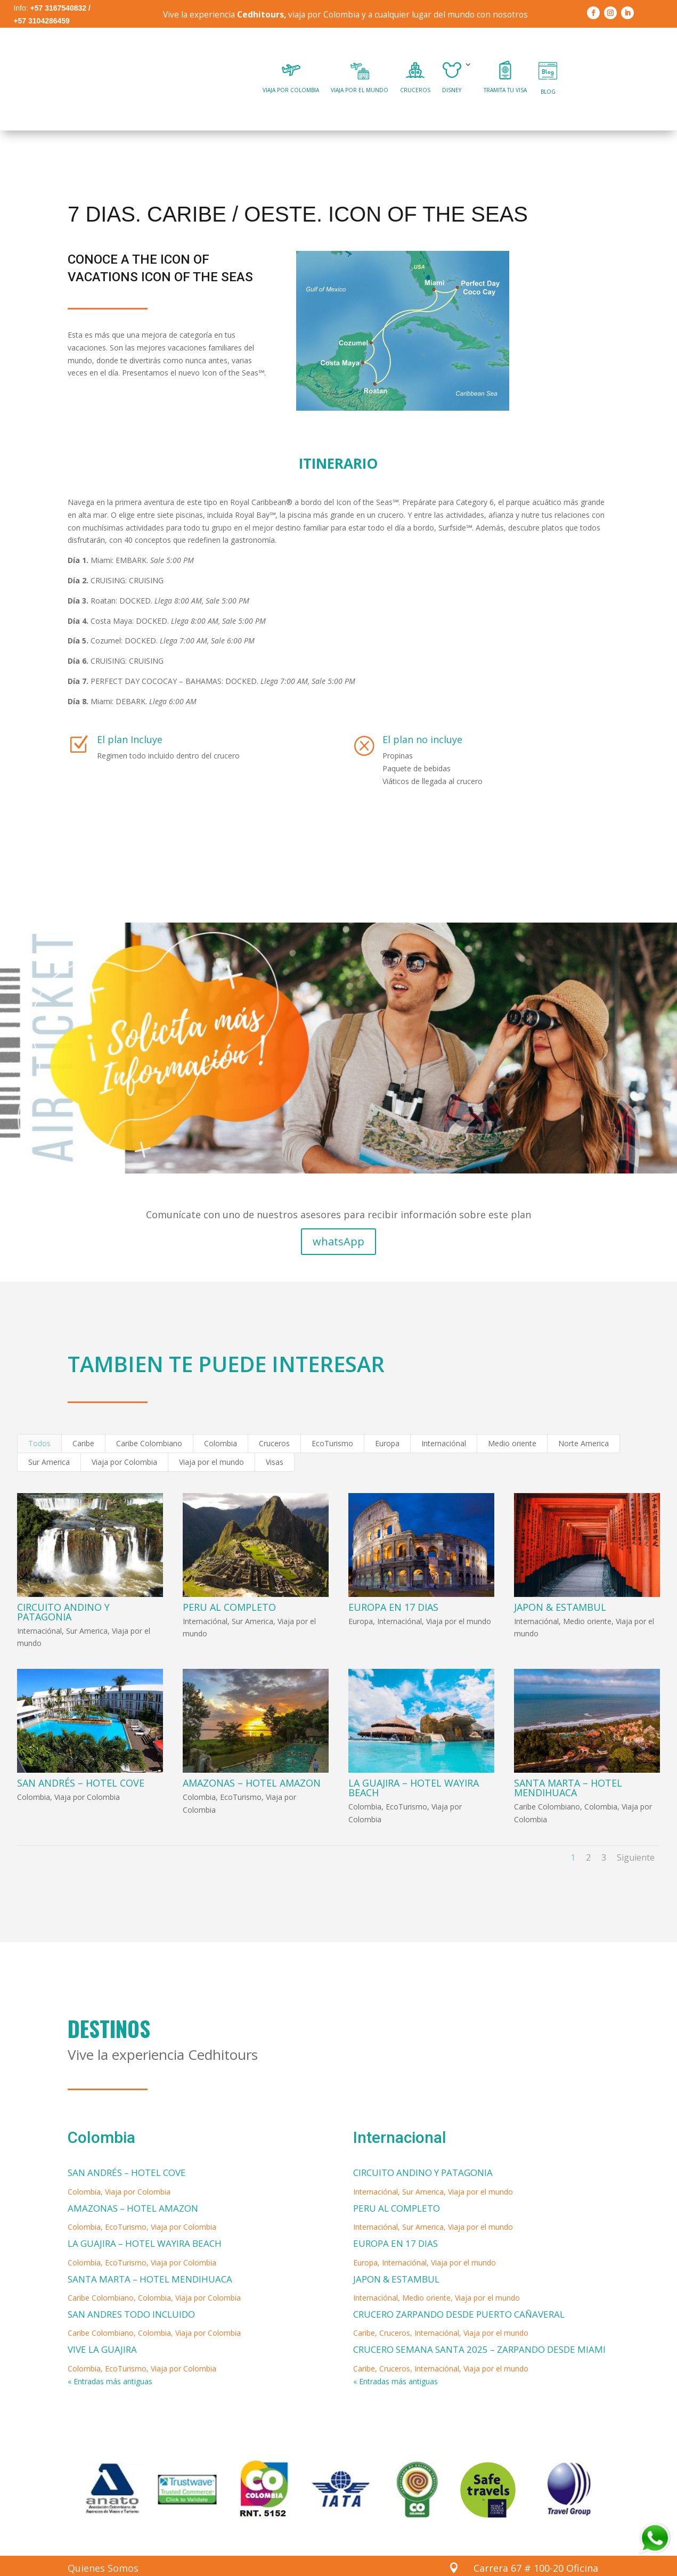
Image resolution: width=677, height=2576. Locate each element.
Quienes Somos (103, 2540)
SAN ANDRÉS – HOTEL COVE (80, 1755)
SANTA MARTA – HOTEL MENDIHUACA (567, 1760)
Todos (39, 1416)
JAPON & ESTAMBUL (559, 1579)
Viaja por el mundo (211, 1434)
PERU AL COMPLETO (229, 1579)
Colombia (220, 1416)
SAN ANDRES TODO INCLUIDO (131, 2286)
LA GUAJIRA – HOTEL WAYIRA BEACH (413, 1760)
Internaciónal (443, 1416)
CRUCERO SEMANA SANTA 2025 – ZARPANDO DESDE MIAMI (479, 2322)
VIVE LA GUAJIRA (102, 2322)
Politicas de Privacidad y (123, 2561)
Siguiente (636, 1830)
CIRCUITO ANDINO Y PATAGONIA (63, 1584)
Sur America (49, 1434)
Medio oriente (512, 1416)
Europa (387, 1416)
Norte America (583, 1416)
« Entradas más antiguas (110, 2354)
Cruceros (274, 1416)
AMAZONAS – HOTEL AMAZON (252, 1755)
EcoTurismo (332, 1416)
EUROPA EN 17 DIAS (393, 1579)
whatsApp (338, 1213)
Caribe (83, 1416)
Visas (274, 1434)
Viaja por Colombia (124, 1434)
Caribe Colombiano (149, 1416)
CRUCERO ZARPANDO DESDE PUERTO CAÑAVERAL (459, 2286)
